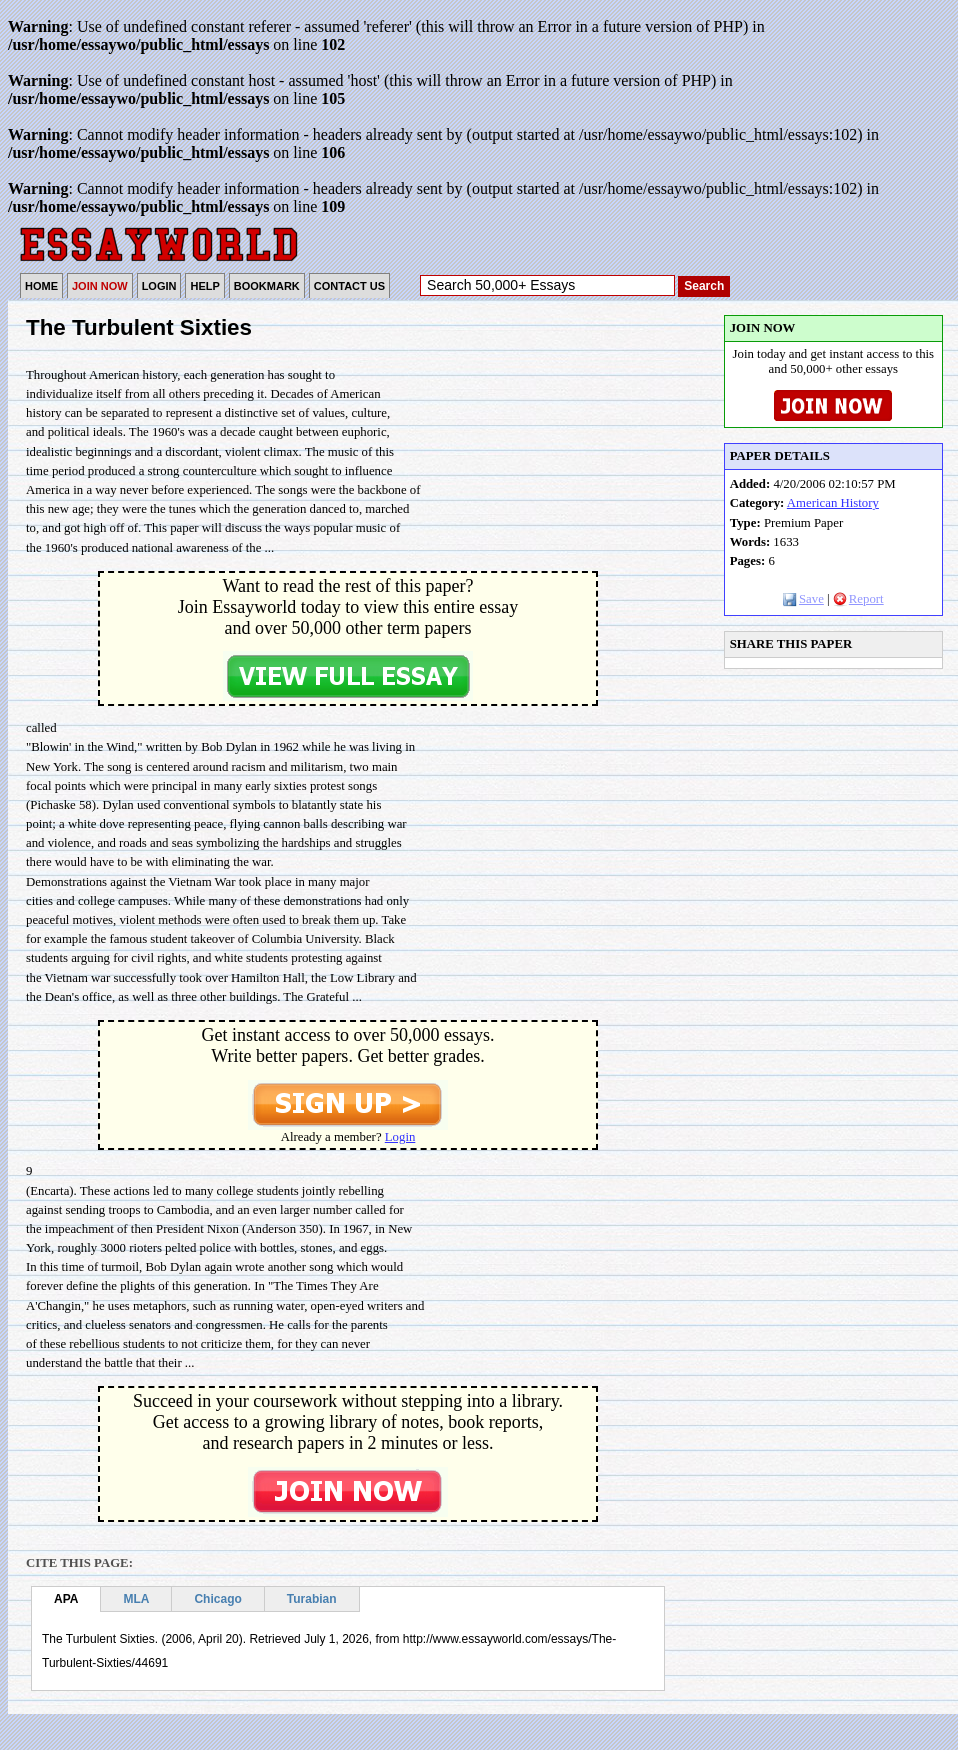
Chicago (217, 1599)
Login (400, 1137)
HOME (41, 286)
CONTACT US (349, 286)
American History (833, 503)
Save (803, 599)
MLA (136, 1599)
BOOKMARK (267, 286)
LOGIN (159, 286)
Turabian (312, 1599)
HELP (204, 286)
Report (858, 599)
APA (66, 1599)
